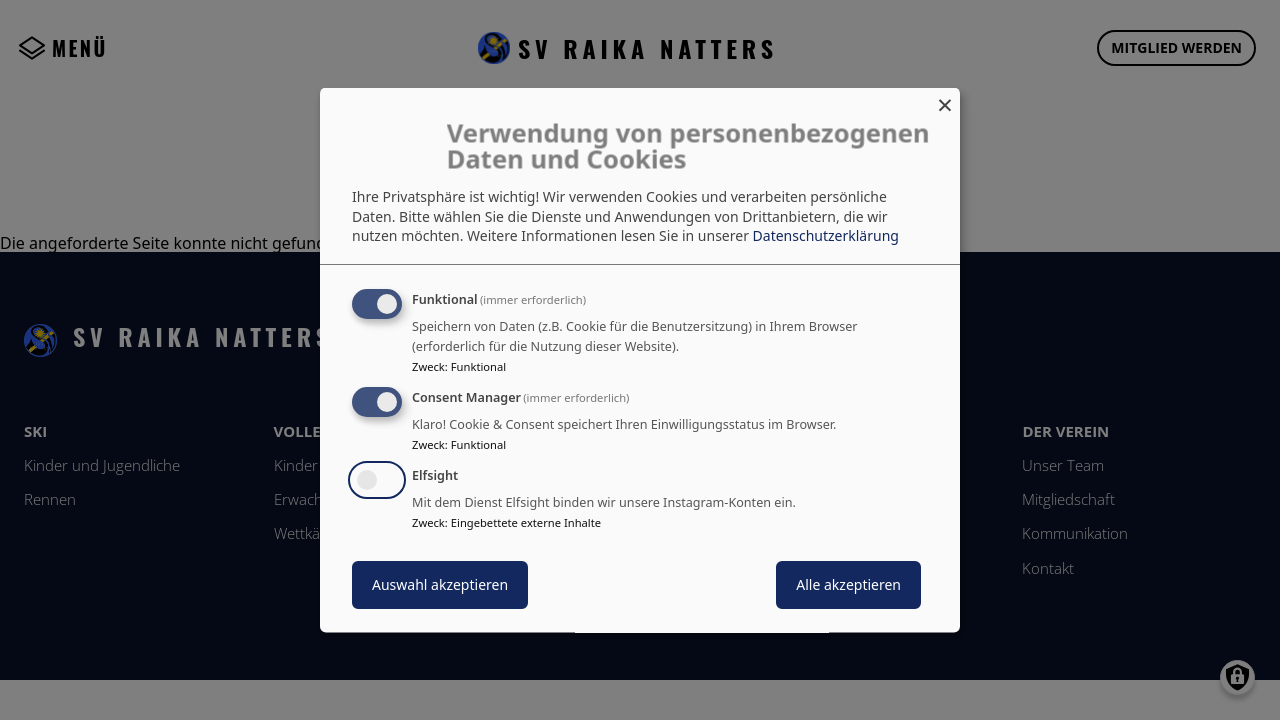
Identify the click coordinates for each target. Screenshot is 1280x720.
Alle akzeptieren (848, 583)
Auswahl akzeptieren (440, 583)
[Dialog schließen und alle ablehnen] (945, 100)
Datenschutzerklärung (826, 235)
